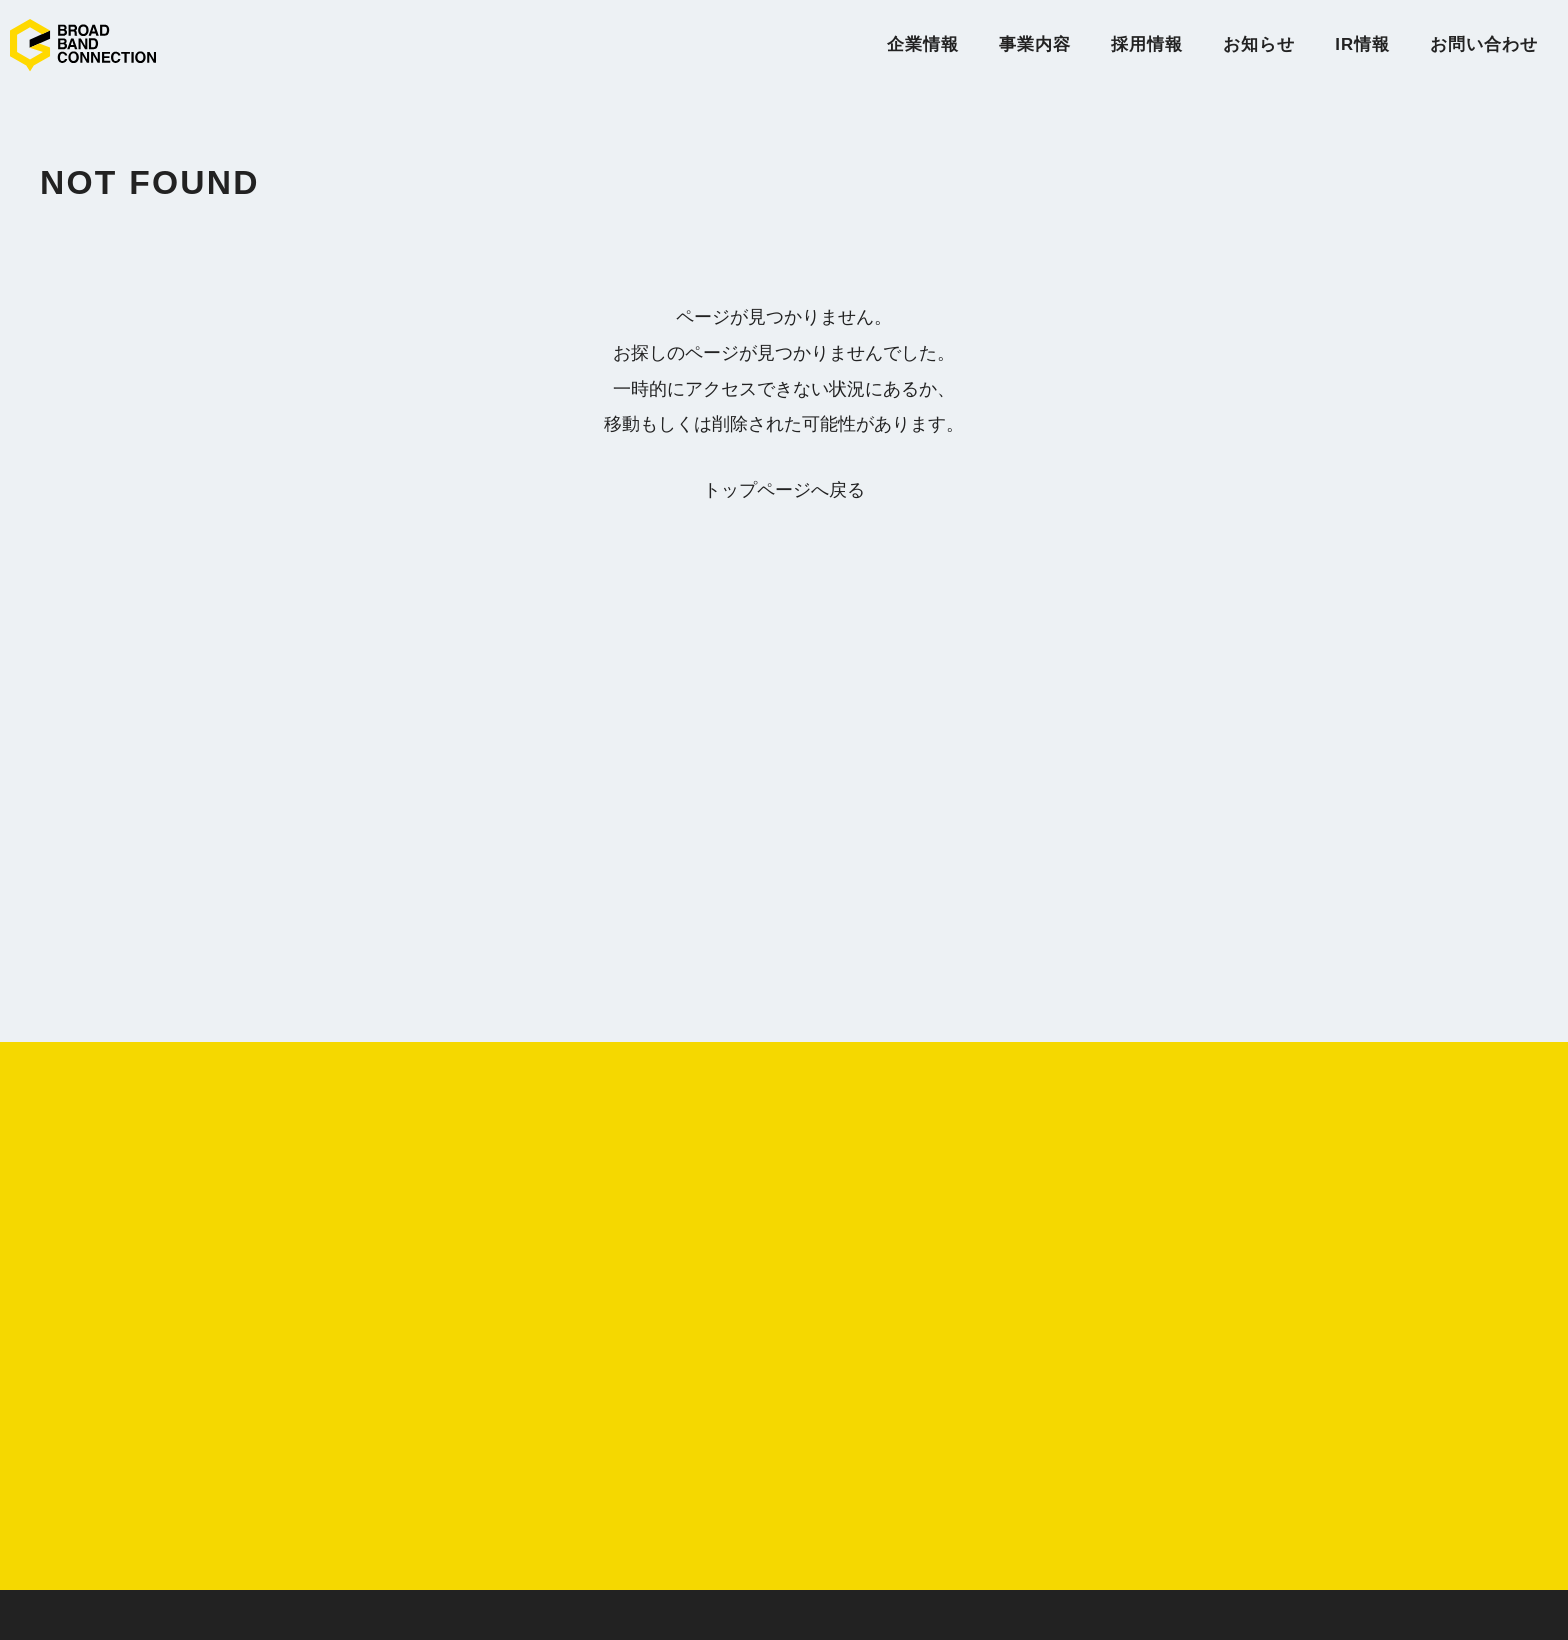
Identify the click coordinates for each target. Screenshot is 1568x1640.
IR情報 (1362, 44)
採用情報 (1147, 44)
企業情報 (923, 44)
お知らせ (1259, 44)
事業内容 (1035, 44)
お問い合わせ (1484, 44)
